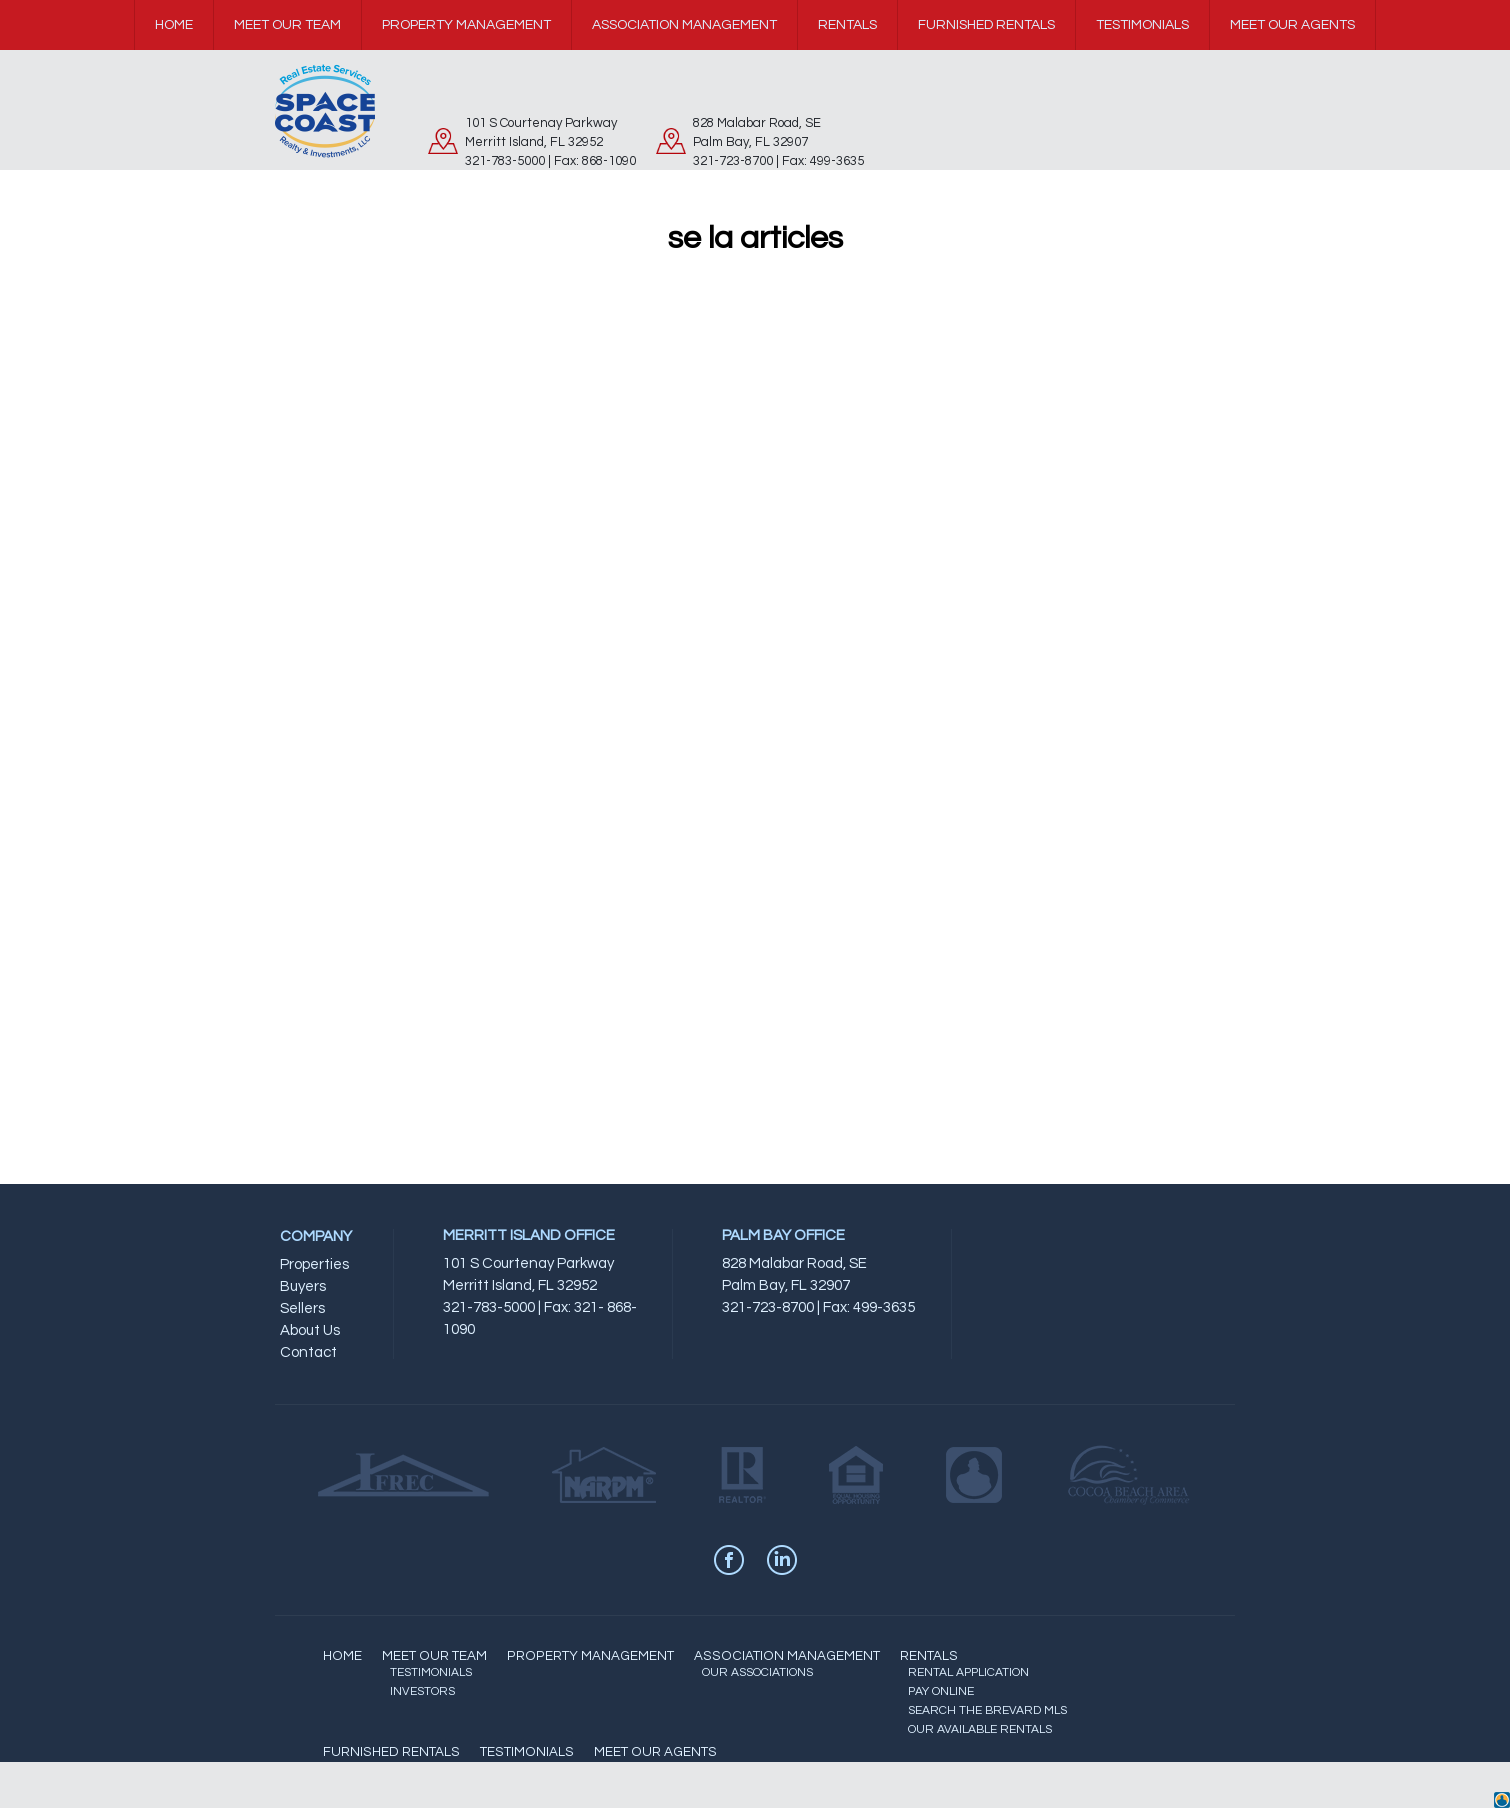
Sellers (302, 1308)
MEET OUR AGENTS (655, 1752)
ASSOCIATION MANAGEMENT (787, 1656)
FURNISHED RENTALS (391, 1752)
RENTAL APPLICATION (968, 1672)
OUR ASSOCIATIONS (757, 1672)
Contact (308, 1352)
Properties (314, 1264)
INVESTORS (422, 1691)
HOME (342, 1656)
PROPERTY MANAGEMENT (590, 1656)
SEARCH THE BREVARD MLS (987, 1710)
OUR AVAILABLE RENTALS (980, 1729)
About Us (310, 1330)
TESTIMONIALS (431, 1672)
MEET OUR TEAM (434, 1656)
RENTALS (929, 1656)
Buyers (303, 1286)
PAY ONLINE (941, 1691)
